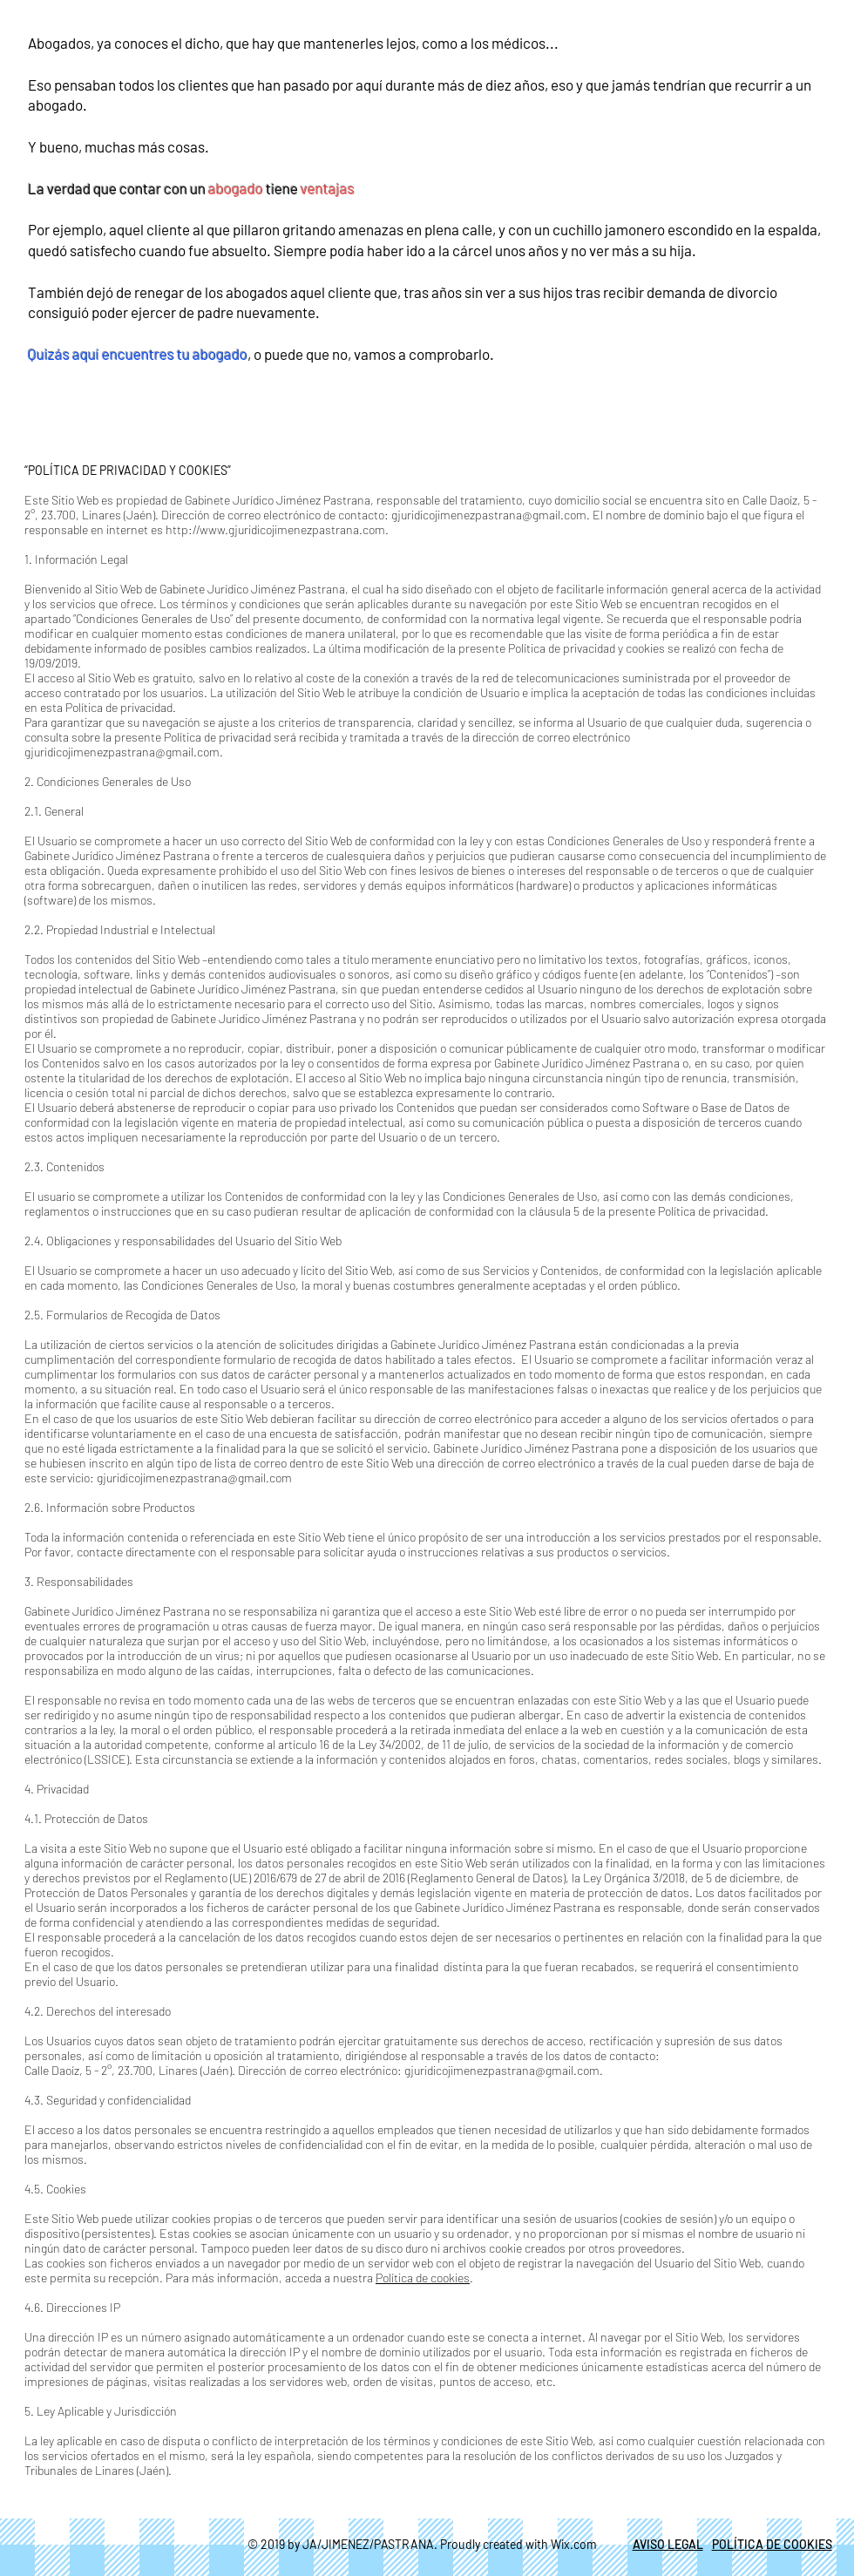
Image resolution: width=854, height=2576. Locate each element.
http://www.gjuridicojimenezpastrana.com (275, 529)
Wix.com (574, 2544)
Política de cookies (423, 2277)
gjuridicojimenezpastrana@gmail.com (488, 514)
